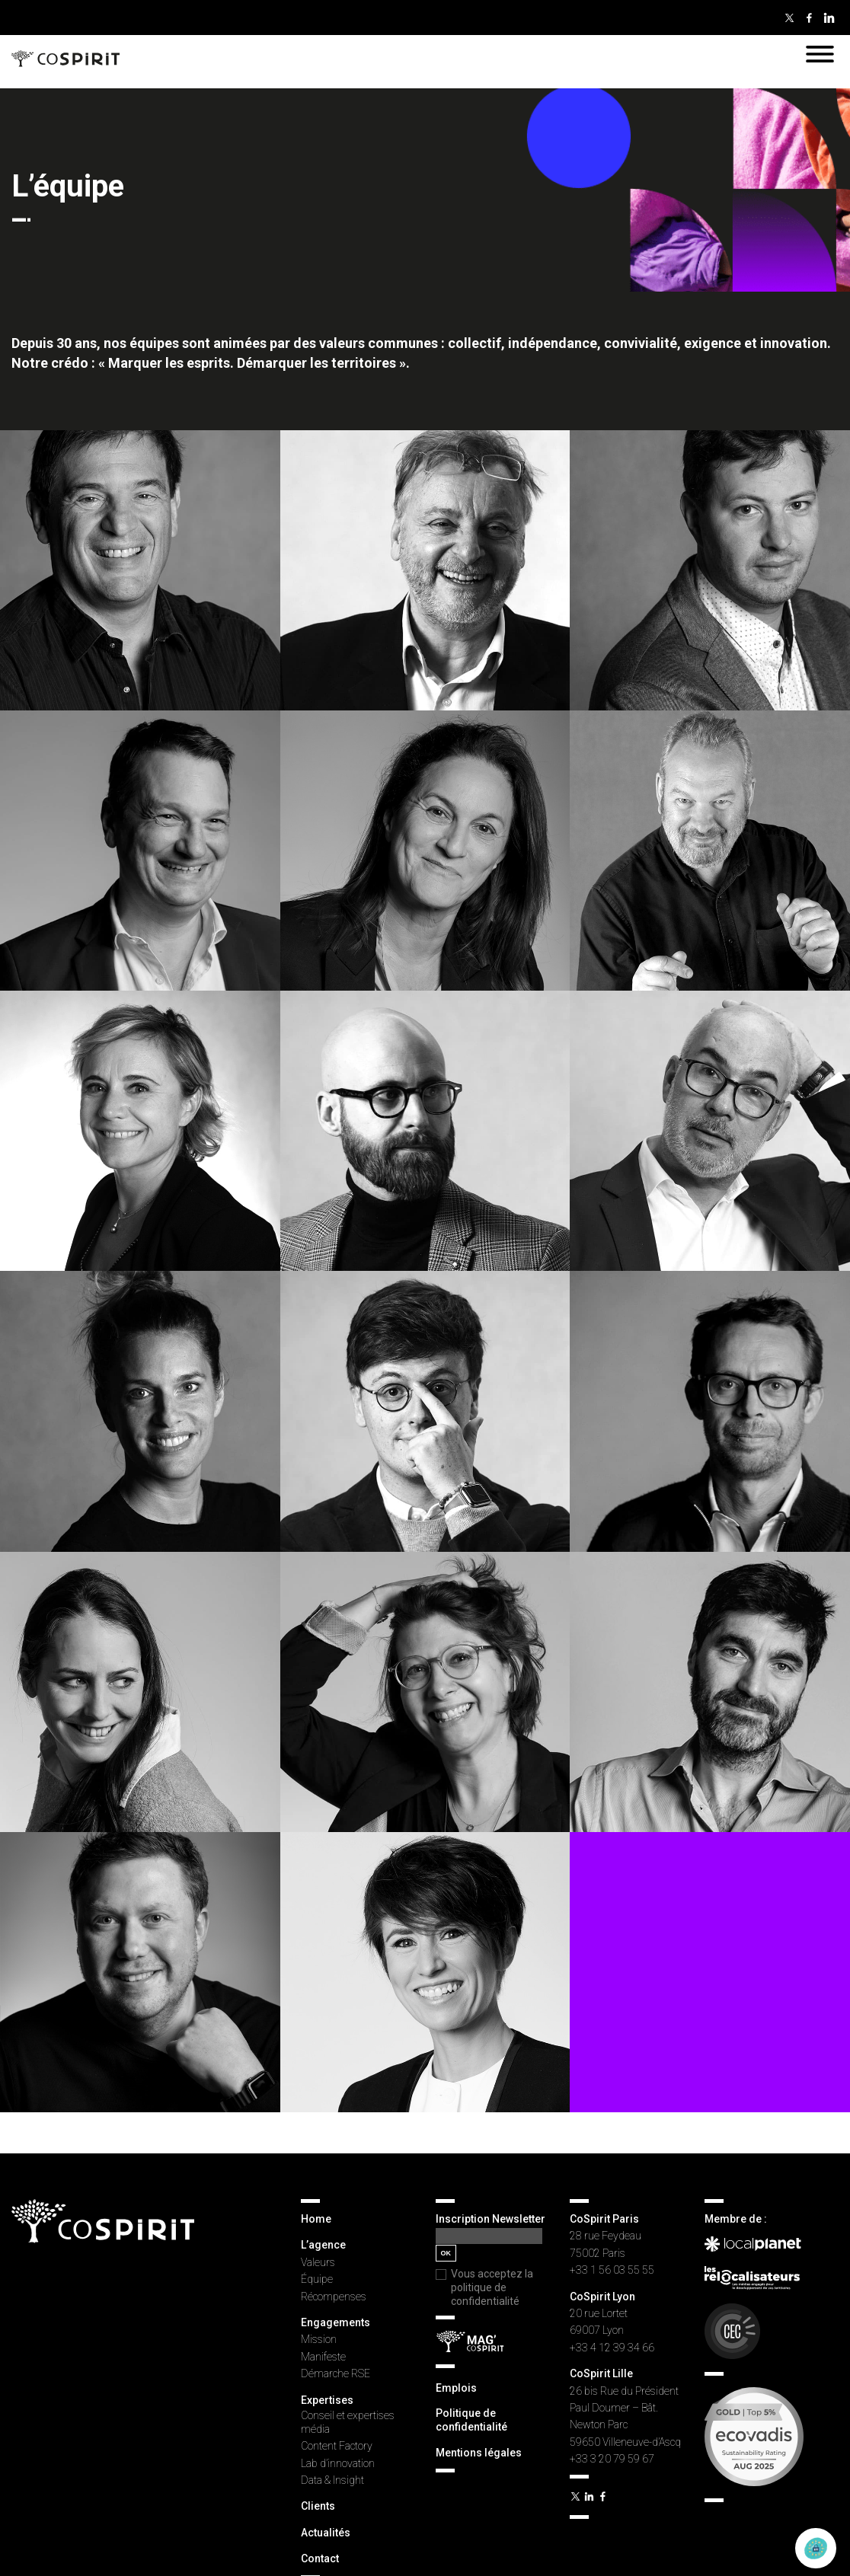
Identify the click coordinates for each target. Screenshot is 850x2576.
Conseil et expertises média (348, 2422)
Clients (318, 2506)
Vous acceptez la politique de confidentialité (492, 2287)
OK (446, 2253)
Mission (319, 2339)
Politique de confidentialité (471, 2420)
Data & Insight (332, 2480)
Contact (320, 2558)
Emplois (456, 2388)
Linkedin (828, 17)
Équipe (317, 2279)
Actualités (325, 2533)
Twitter (789, 17)
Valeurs (318, 2262)
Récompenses (333, 2296)
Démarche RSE (335, 2373)
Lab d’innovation (338, 2463)
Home (316, 2219)
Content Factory (336, 2446)
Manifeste (323, 2357)
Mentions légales (479, 2453)
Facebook (808, 17)
